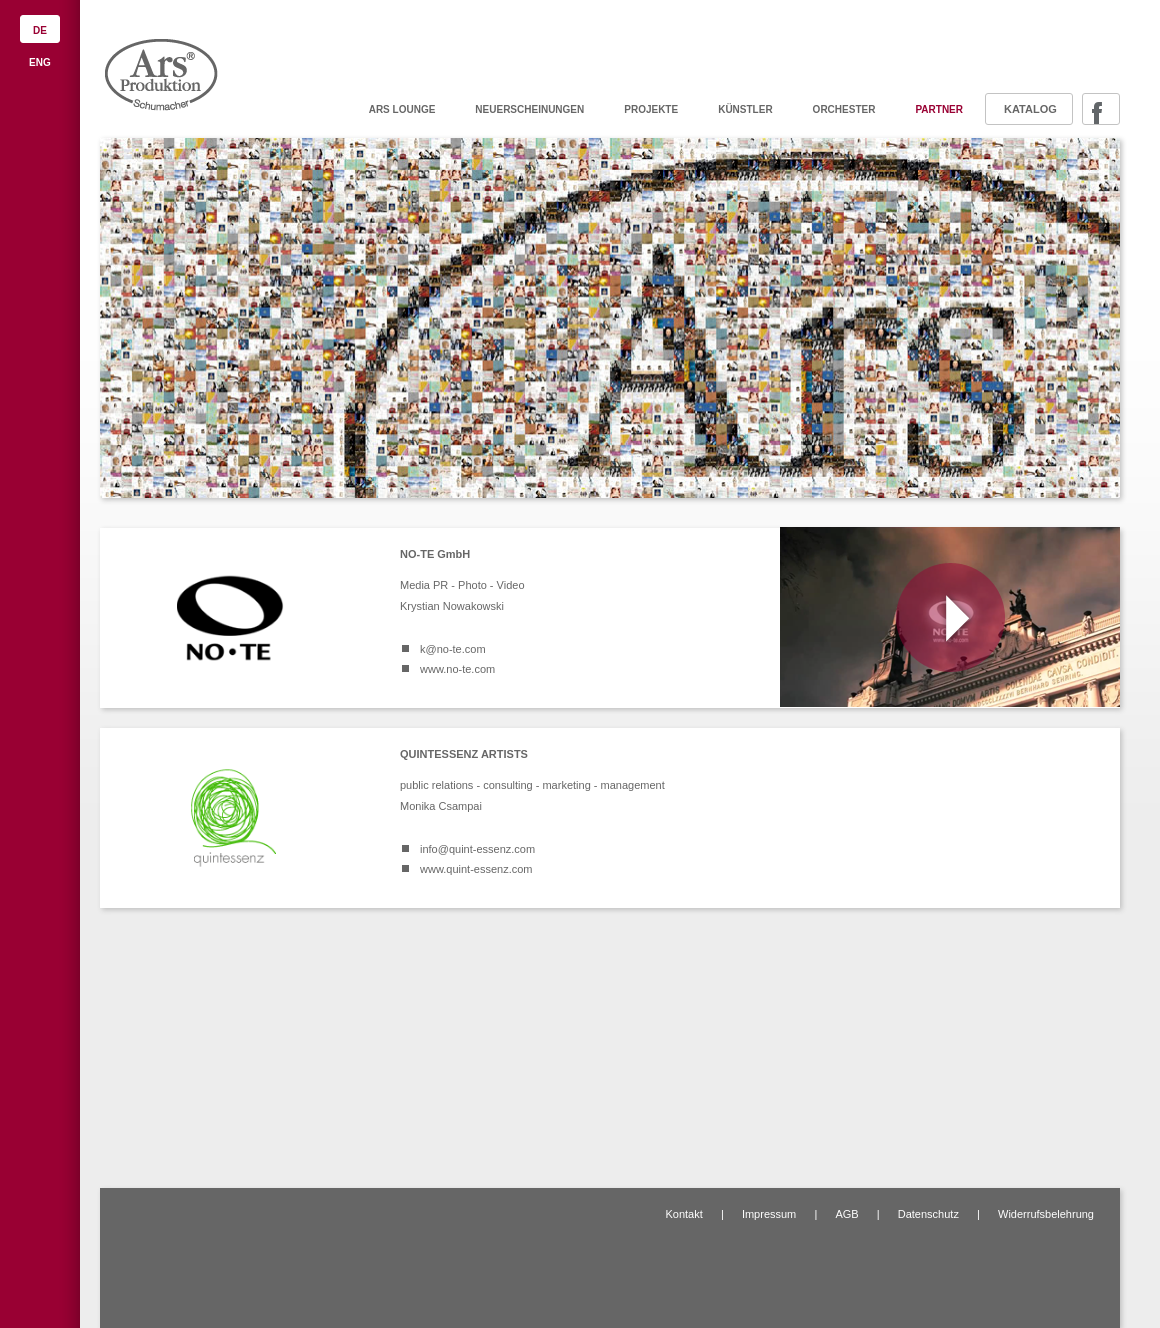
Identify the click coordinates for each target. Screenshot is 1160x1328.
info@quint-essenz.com (477, 849)
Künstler (745, 109)
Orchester (844, 109)
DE (40, 30)
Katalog (1030, 109)
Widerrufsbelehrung (1046, 1214)
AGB (846, 1214)
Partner (939, 109)
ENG (40, 62)
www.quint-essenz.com (476, 869)
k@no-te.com (453, 649)
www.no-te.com (457, 669)
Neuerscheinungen (529, 109)
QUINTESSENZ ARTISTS (464, 754)
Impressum (769, 1214)
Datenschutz (928, 1214)
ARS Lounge (402, 109)
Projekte (651, 109)
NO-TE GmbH (435, 554)
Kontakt (683, 1214)
